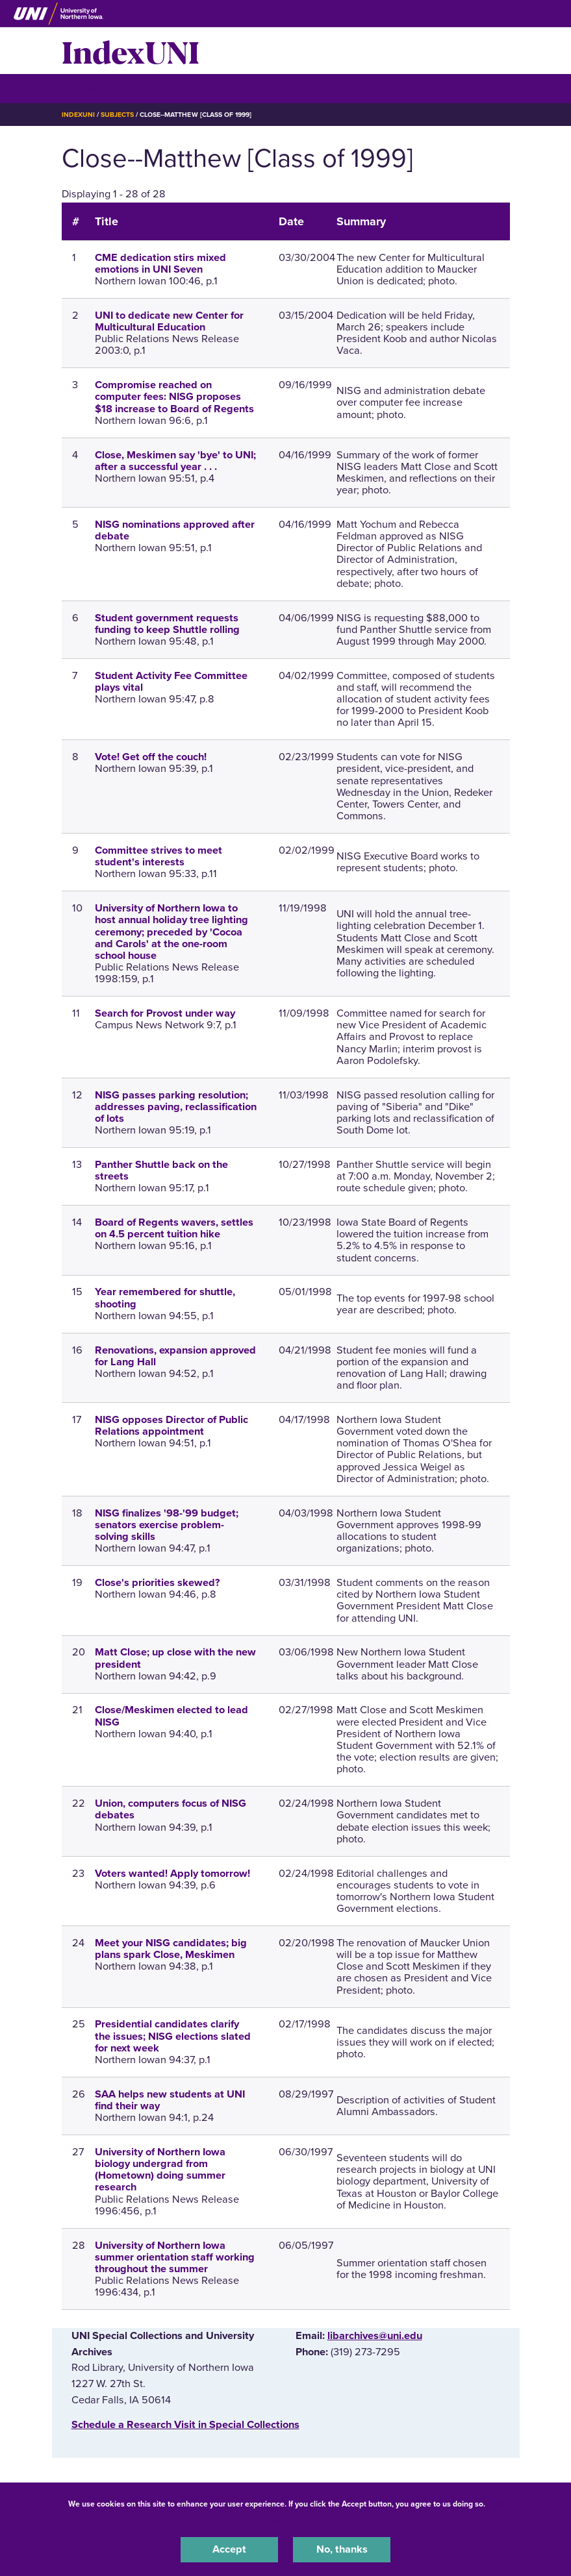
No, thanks (342, 2549)
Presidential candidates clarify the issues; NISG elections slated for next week (173, 2036)
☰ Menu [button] (85, 87)
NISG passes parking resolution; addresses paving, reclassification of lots (176, 1107)
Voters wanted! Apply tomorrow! (172, 1873)
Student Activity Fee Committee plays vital (171, 681)
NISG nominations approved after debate (175, 530)
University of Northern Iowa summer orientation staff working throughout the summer (175, 2257)
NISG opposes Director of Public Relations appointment (171, 1425)
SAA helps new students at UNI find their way (170, 2100)
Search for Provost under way (165, 1013)
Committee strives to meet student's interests (158, 856)
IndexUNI (130, 51)
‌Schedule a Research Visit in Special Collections (185, 2424)
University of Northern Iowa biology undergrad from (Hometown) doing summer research (160, 2170)
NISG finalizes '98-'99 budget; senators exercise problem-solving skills (166, 1525)
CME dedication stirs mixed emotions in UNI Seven (160, 263)
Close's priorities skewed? (157, 1582)
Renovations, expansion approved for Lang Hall (175, 1356)
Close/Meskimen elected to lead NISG (171, 1715)
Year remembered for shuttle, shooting (165, 1297)
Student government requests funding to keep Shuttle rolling (167, 624)
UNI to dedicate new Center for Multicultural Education (169, 321)
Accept (229, 2549)
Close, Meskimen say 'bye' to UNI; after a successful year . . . (175, 461)
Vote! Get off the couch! (151, 756)
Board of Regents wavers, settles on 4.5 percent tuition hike (174, 1228)
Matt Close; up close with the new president (175, 1658)
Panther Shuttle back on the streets (161, 1170)
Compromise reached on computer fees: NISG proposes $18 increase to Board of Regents (174, 396)
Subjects (117, 114)
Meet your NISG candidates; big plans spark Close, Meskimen (171, 1949)
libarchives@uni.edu (374, 2335)
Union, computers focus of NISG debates (170, 1809)
